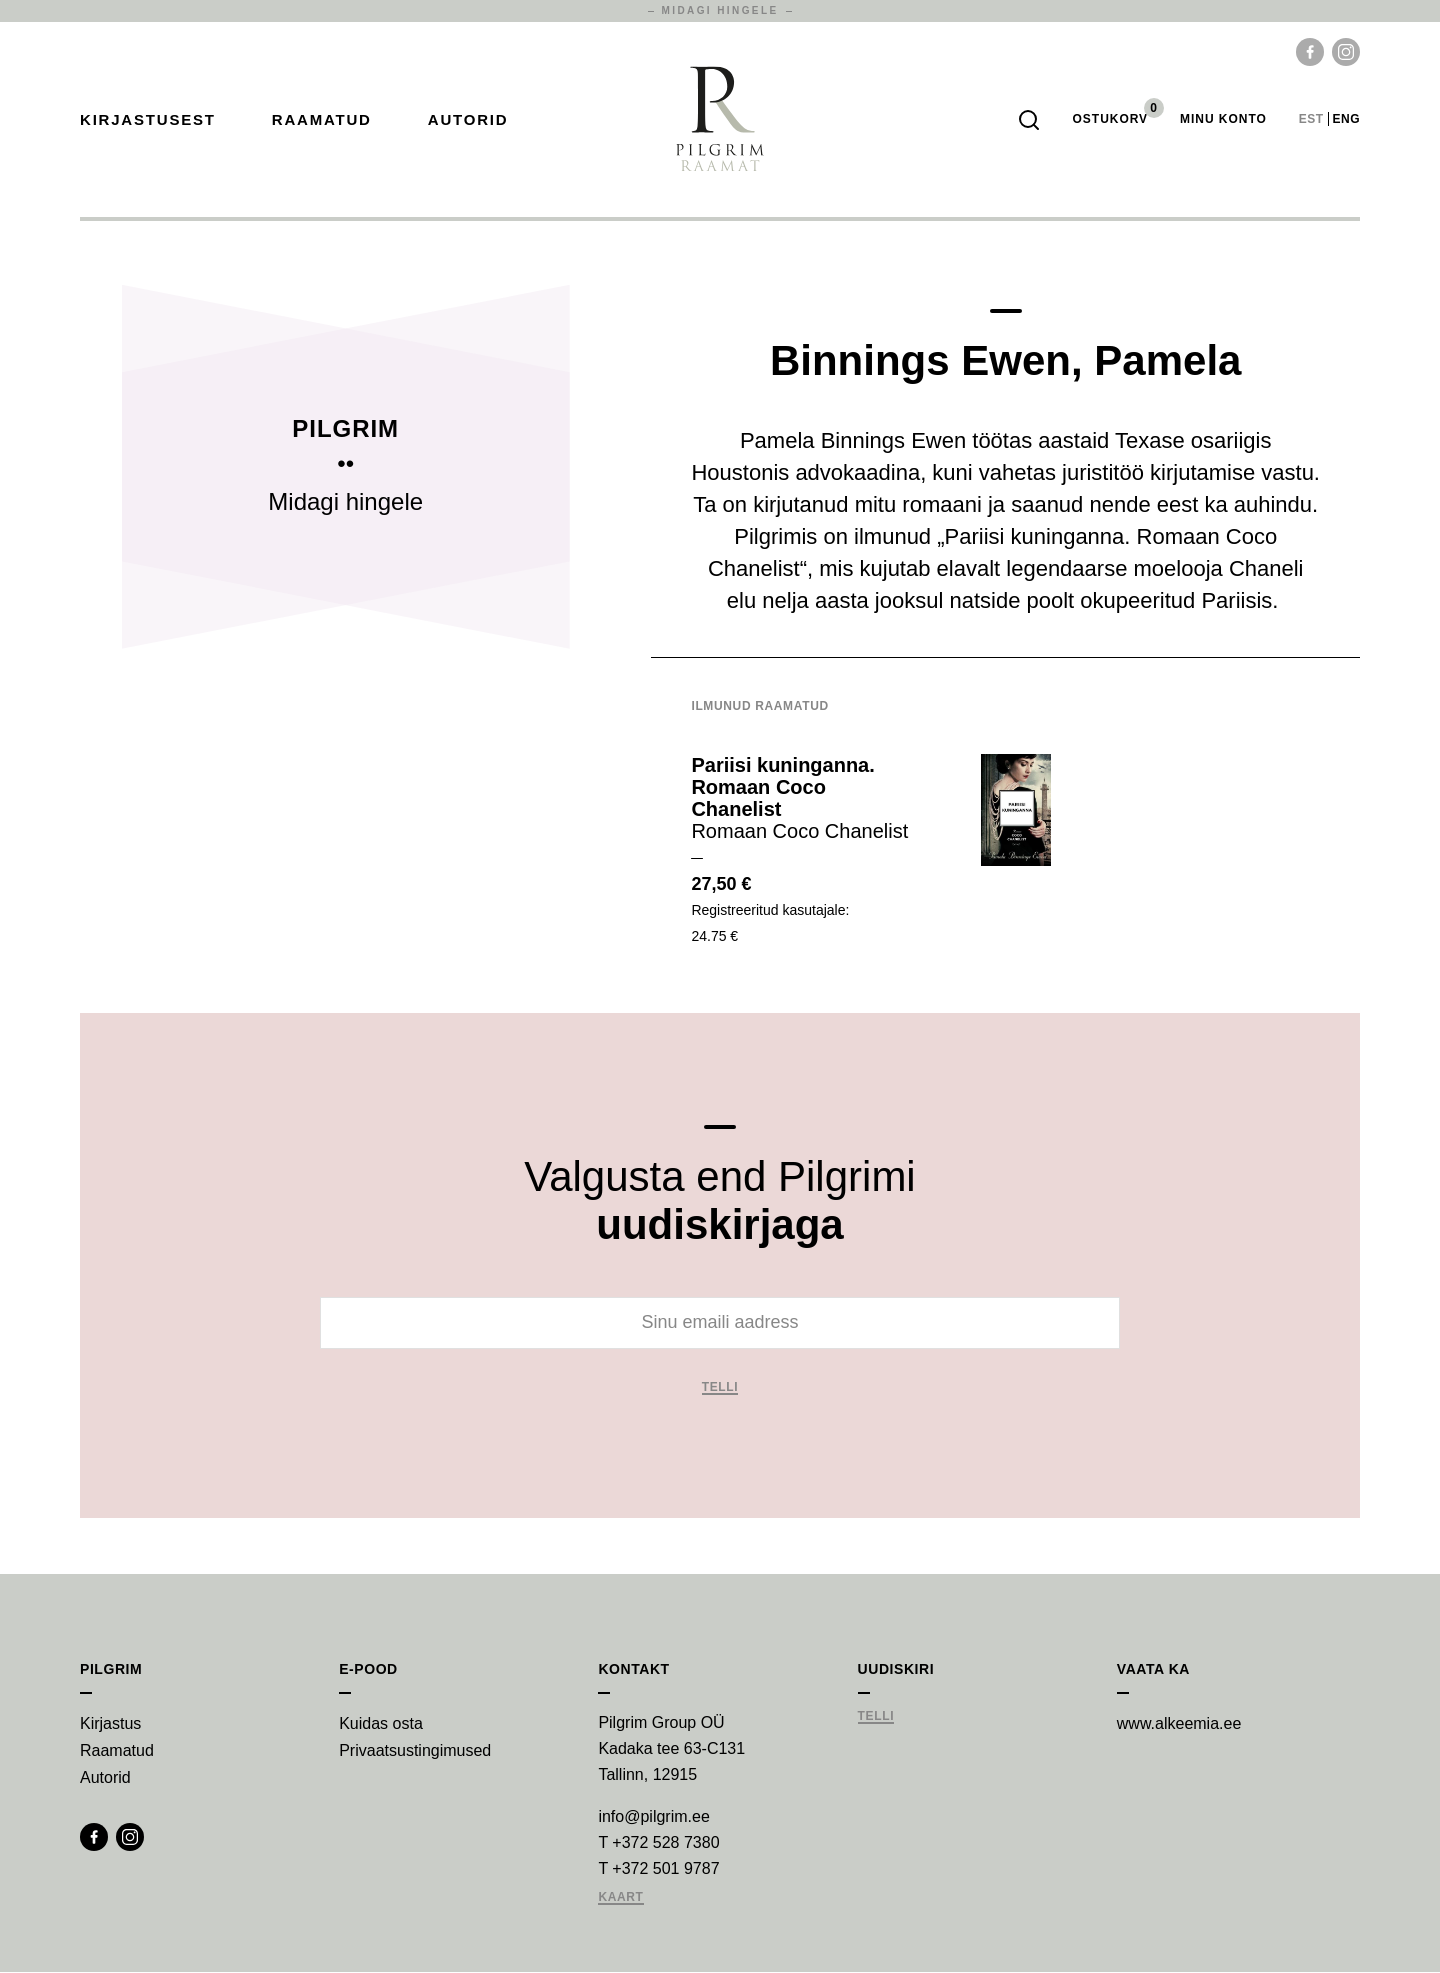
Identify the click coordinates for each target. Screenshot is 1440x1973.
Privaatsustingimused (415, 1751)
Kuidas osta (381, 1724)
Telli (720, 1388)
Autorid (468, 120)
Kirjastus (110, 1724)
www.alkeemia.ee (1179, 1724)
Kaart (620, 1898)
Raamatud (322, 120)
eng (1346, 120)
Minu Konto (1223, 120)
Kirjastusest (148, 120)
